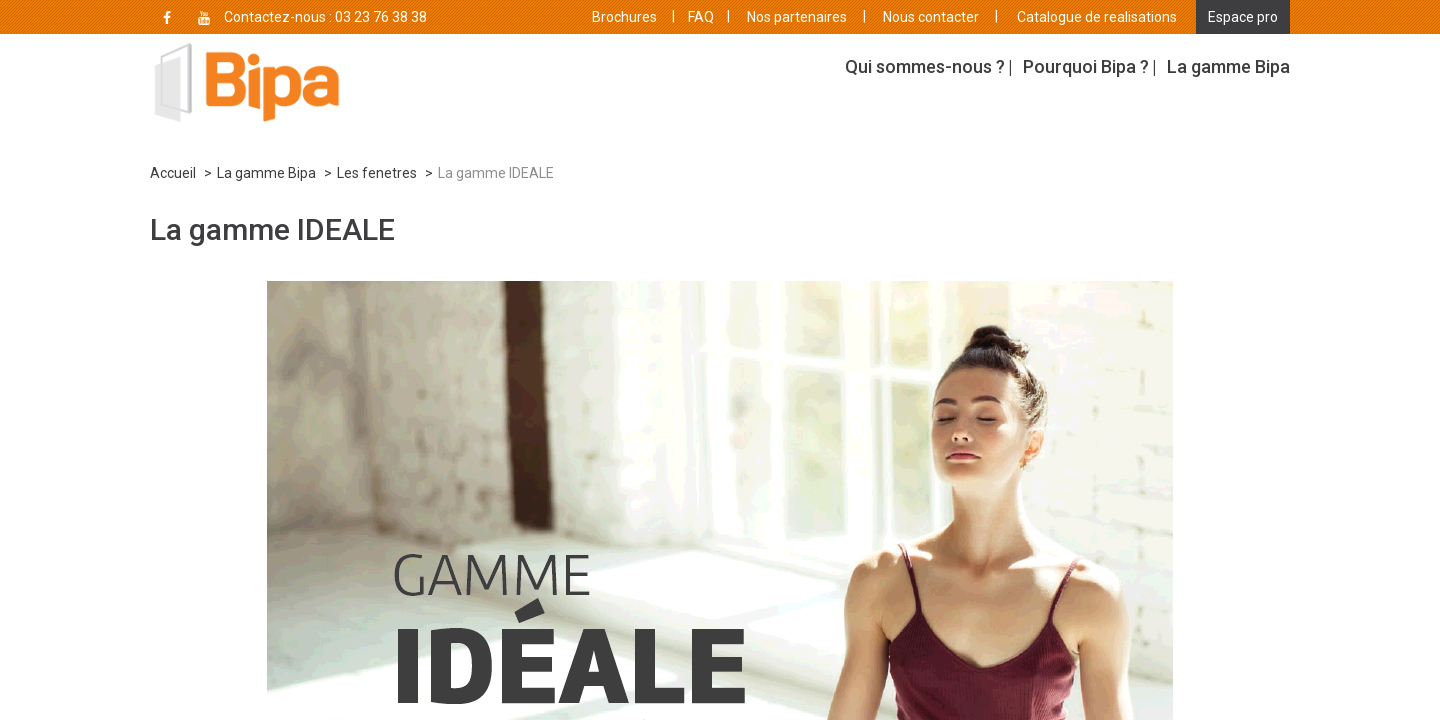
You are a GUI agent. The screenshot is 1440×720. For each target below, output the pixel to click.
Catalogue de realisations (1097, 17)
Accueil (173, 173)
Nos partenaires (797, 17)
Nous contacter (931, 17)
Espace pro (1243, 17)
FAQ (701, 17)
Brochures (624, 17)
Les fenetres (377, 173)
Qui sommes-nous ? (925, 66)
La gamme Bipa (1228, 66)
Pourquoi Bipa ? (1086, 66)
